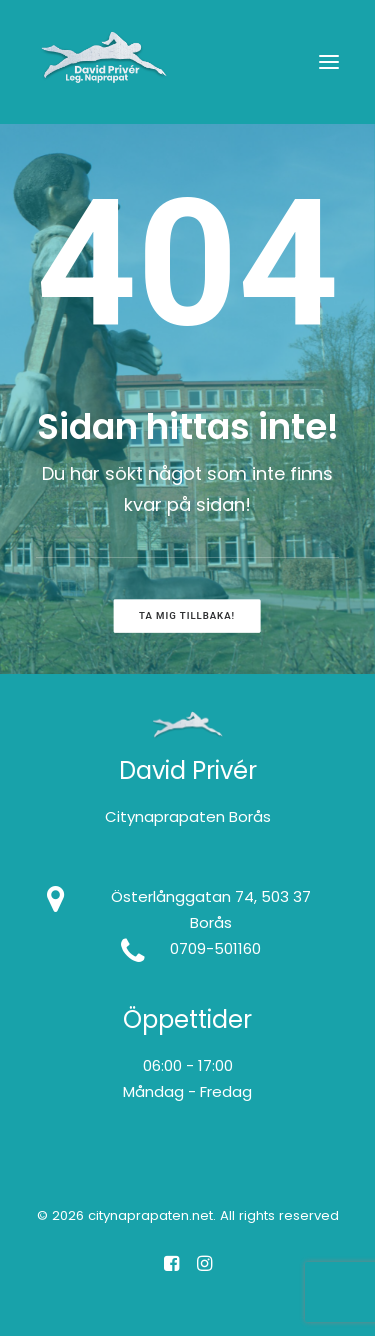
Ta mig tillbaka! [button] (187, 615)
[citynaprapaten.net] (104, 62)
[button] (329, 62)
